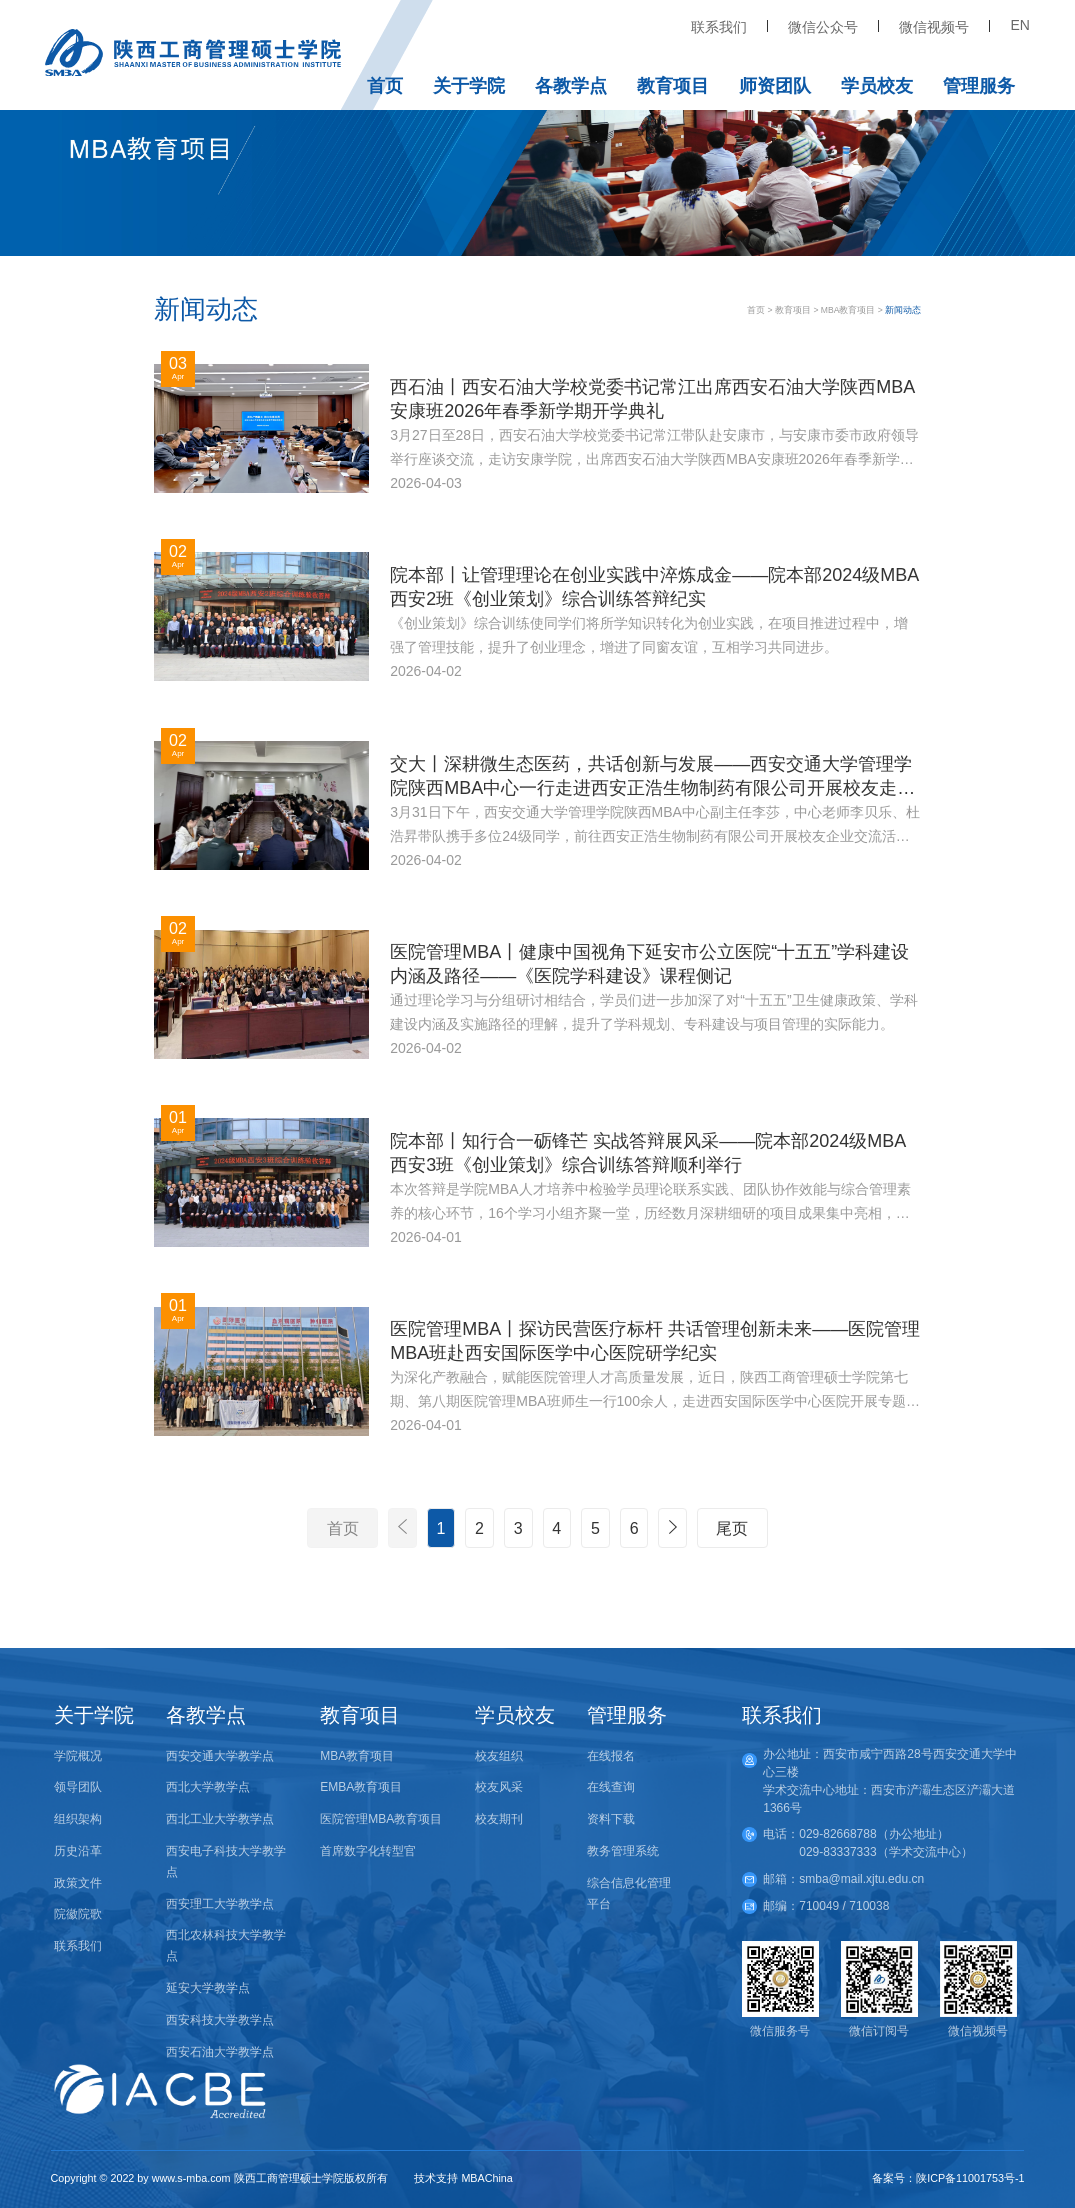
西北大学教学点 (208, 1787)
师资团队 (775, 86)
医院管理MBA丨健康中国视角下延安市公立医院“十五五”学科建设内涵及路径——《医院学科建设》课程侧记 (649, 964)
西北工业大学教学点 (220, 1819)
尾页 (732, 1528)
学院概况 (78, 1756)
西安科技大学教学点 (220, 2020)
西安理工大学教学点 (220, 1904)
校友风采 (499, 1787)
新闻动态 (903, 310)
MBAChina (486, 2178)
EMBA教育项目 (361, 1787)
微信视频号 (934, 27)
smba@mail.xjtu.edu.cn (861, 1879)
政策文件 (78, 1883)
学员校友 (877, 86)
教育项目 (673, 86)
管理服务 (979, 86)
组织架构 (78, 1819)
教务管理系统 (623, 1851)
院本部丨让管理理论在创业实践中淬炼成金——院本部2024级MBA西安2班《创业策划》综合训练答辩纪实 (654, 587)
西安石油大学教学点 (220, 2052)
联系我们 (719, 27)
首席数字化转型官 (368, 1851)
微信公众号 (823, 27)
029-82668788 (837, 1834)
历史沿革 (78, 1851)
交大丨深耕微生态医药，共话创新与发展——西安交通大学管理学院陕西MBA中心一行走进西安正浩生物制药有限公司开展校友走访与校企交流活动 (652, 777)
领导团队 (78, 1787)
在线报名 (611, 1756)
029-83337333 (837, 1852)
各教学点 (571, 86)
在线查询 (611, 1787)
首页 (385, 86)
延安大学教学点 (208, 1988)
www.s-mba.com (191, 2178)
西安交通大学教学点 (220, 1756)
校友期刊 (499, 1819)
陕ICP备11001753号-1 (970, 2178)
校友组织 (499, 1756)
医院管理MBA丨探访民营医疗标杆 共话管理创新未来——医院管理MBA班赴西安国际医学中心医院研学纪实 (655, 1341)
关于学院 (469, 86)
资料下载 (611, 1819)
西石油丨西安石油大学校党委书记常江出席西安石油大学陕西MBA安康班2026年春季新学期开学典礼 (652, 399)
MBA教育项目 (848, 310)
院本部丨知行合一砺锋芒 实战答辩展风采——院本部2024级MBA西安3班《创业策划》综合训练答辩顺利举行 (648, 1153)
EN (1019, 25)
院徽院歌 (78, 1914)
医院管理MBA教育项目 (381, 1819)
